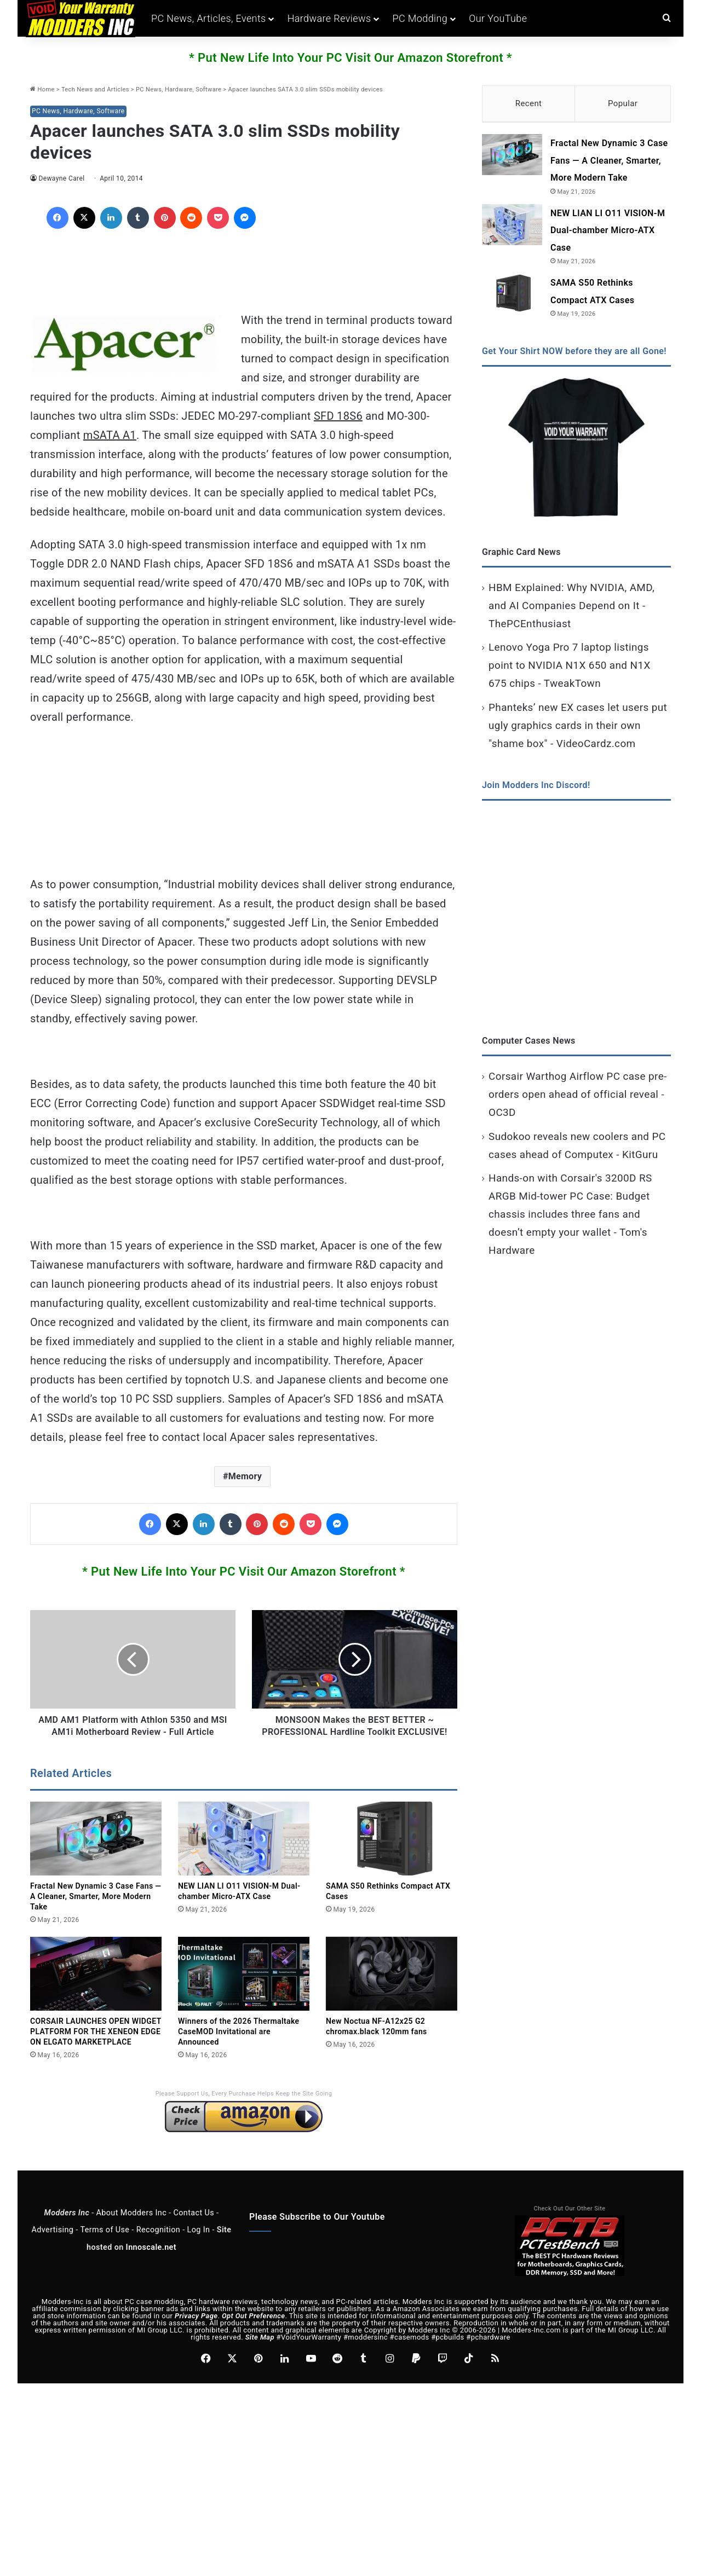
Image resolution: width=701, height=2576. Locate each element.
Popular (622, 103)
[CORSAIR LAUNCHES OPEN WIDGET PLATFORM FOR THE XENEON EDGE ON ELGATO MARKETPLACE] (96, 1986)
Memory (245, 1476)
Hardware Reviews (329, 18)
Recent (528, 103)
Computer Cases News (529, 1045)
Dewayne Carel (61, 178)
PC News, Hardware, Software (178, 89)
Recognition (158, 2242)
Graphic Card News (521, 556)
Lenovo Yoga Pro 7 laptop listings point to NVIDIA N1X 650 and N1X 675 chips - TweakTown (570, 669)
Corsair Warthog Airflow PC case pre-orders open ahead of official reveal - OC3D (578, 1098)
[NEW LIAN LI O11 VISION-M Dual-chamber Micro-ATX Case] (243, 1851)
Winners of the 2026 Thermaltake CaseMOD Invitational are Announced (239, 2043)
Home (42, 89)
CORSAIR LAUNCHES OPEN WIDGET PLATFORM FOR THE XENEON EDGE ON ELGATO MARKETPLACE (96, 2043)
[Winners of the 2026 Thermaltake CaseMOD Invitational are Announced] (243, 1986)
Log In (198, 2242)
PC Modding (419, 18)
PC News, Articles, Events (208, 18)
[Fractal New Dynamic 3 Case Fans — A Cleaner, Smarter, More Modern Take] (96, 1851)
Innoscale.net (151, 2259)
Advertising (53, 2242)
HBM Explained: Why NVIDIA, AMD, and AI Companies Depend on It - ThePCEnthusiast (571, 610)
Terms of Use (104, 2242)
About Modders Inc (131, 2225)
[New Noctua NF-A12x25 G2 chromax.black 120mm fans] (391, 1986)
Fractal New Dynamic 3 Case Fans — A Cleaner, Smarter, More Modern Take (96, 1908)
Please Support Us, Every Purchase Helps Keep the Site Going (244, 2105)
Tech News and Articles (95, 89)
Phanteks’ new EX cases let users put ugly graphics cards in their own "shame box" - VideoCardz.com (578, 729)
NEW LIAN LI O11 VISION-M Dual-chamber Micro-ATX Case (607, 234)
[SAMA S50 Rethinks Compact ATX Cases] (391, 1851)
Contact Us (193, 2225)
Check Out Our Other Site (570, 2220)
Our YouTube (498, 18)
